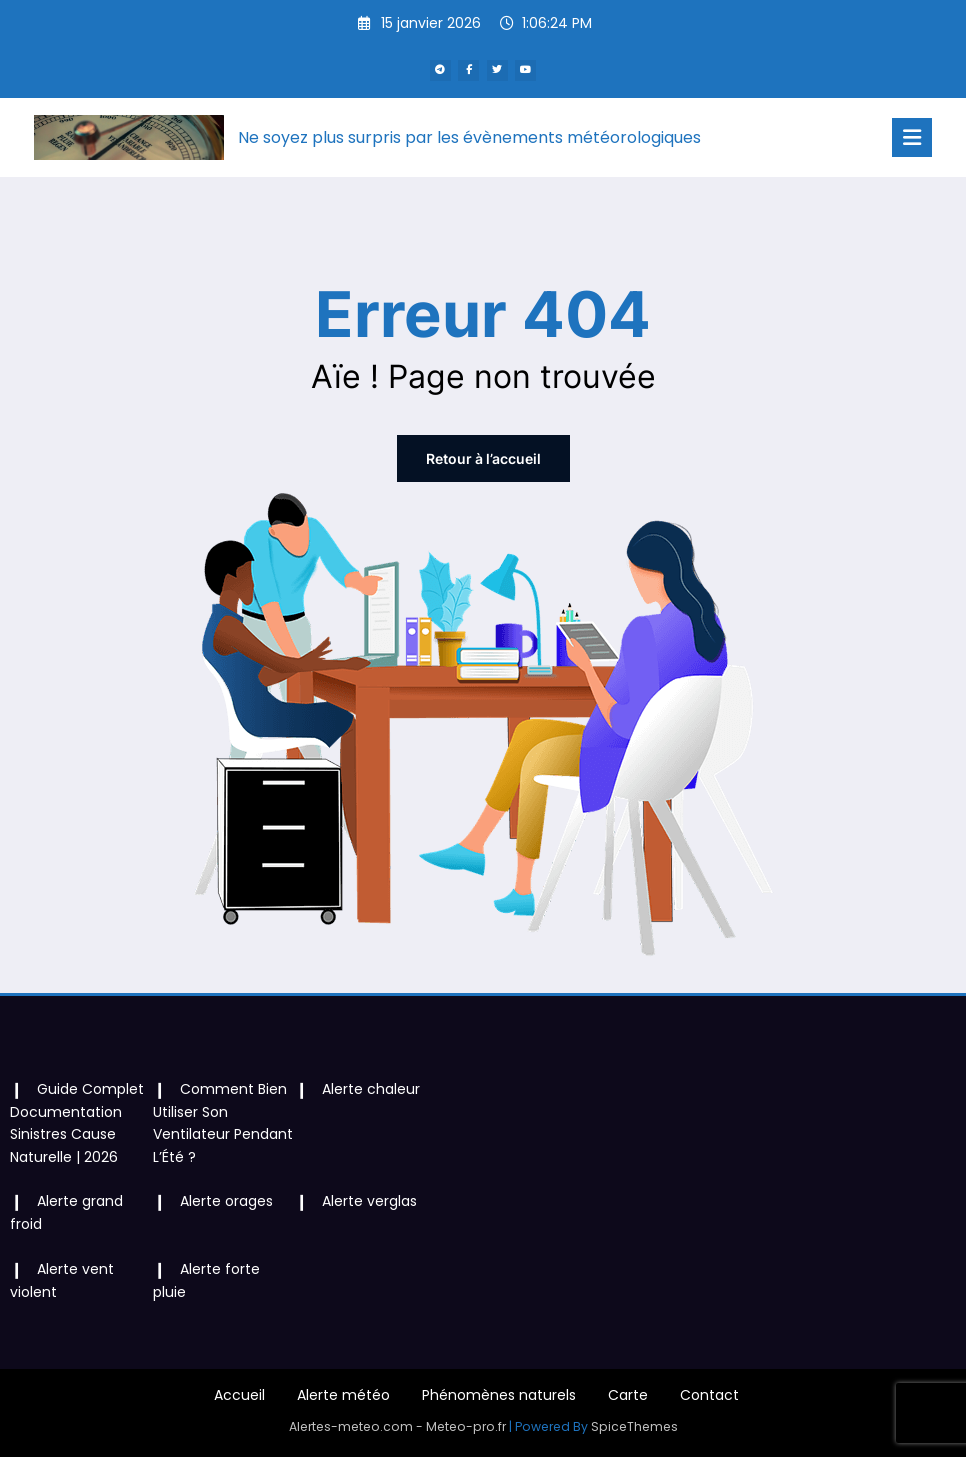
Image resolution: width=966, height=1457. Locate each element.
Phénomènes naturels (499, 1395)
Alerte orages (226, 1201)
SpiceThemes (634, 1426)
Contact (709, 1395)
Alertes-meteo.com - (357, 1426)
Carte (628, 1395)
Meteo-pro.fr (467, 1426)
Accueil (239, 1395)
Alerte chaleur (371, 1089)
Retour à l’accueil (483, 458)
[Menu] (912, 137)
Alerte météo (343, 1395)
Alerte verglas (369, 1201)
